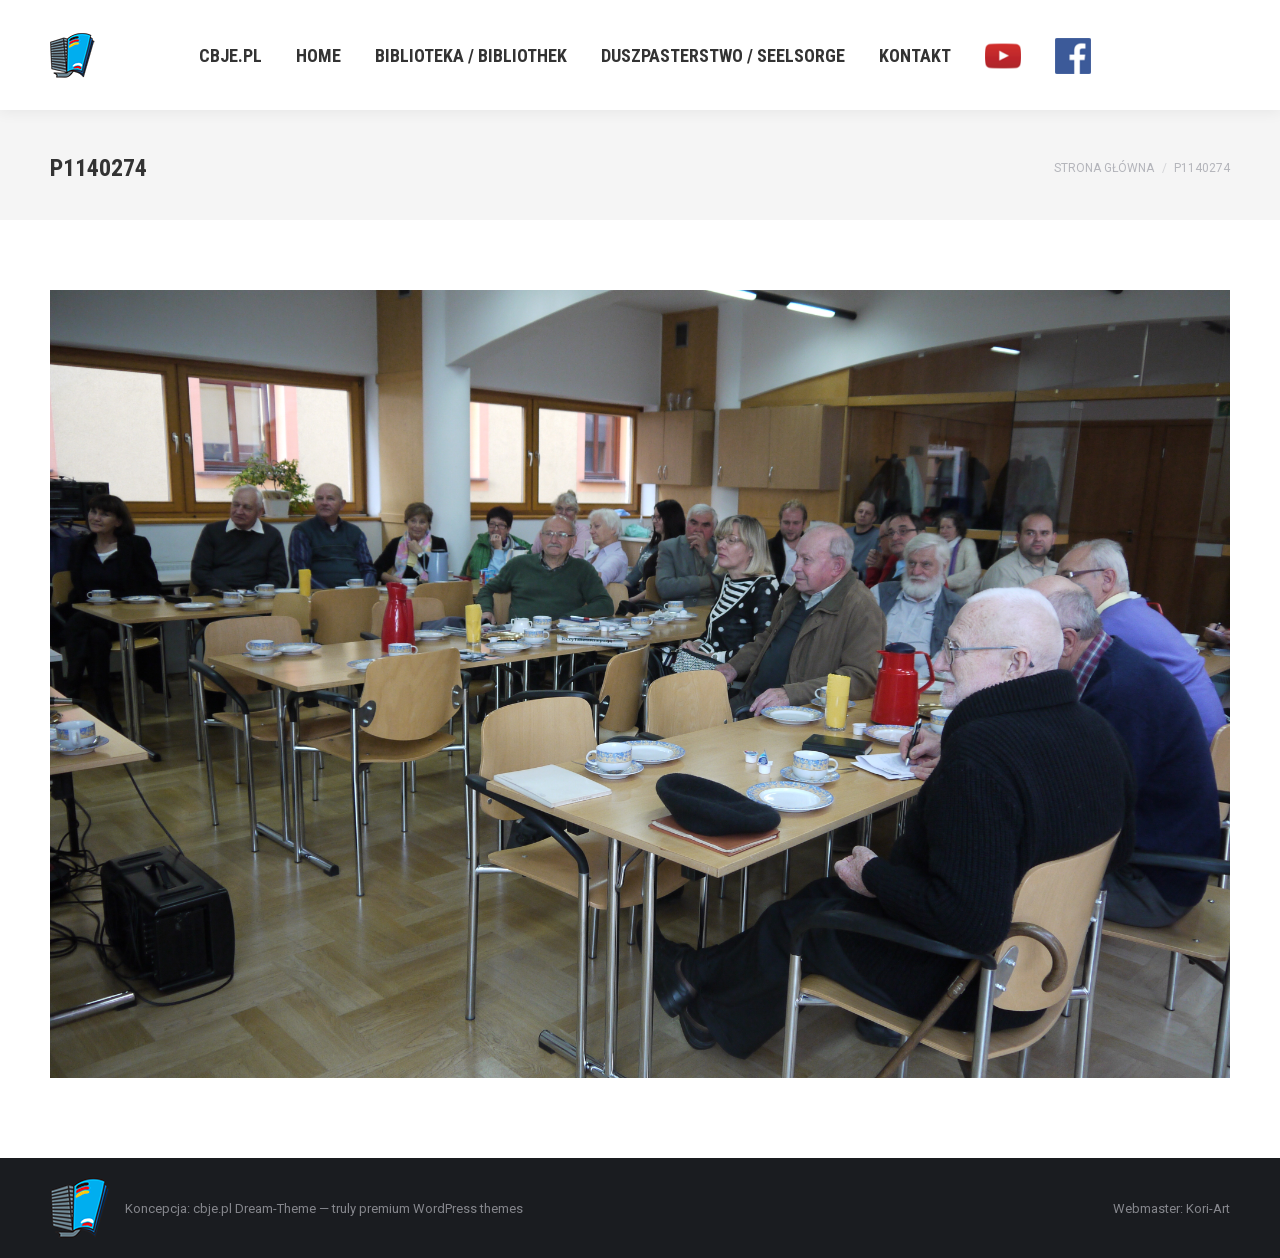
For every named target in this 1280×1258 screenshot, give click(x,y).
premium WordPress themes (441, 1208)
